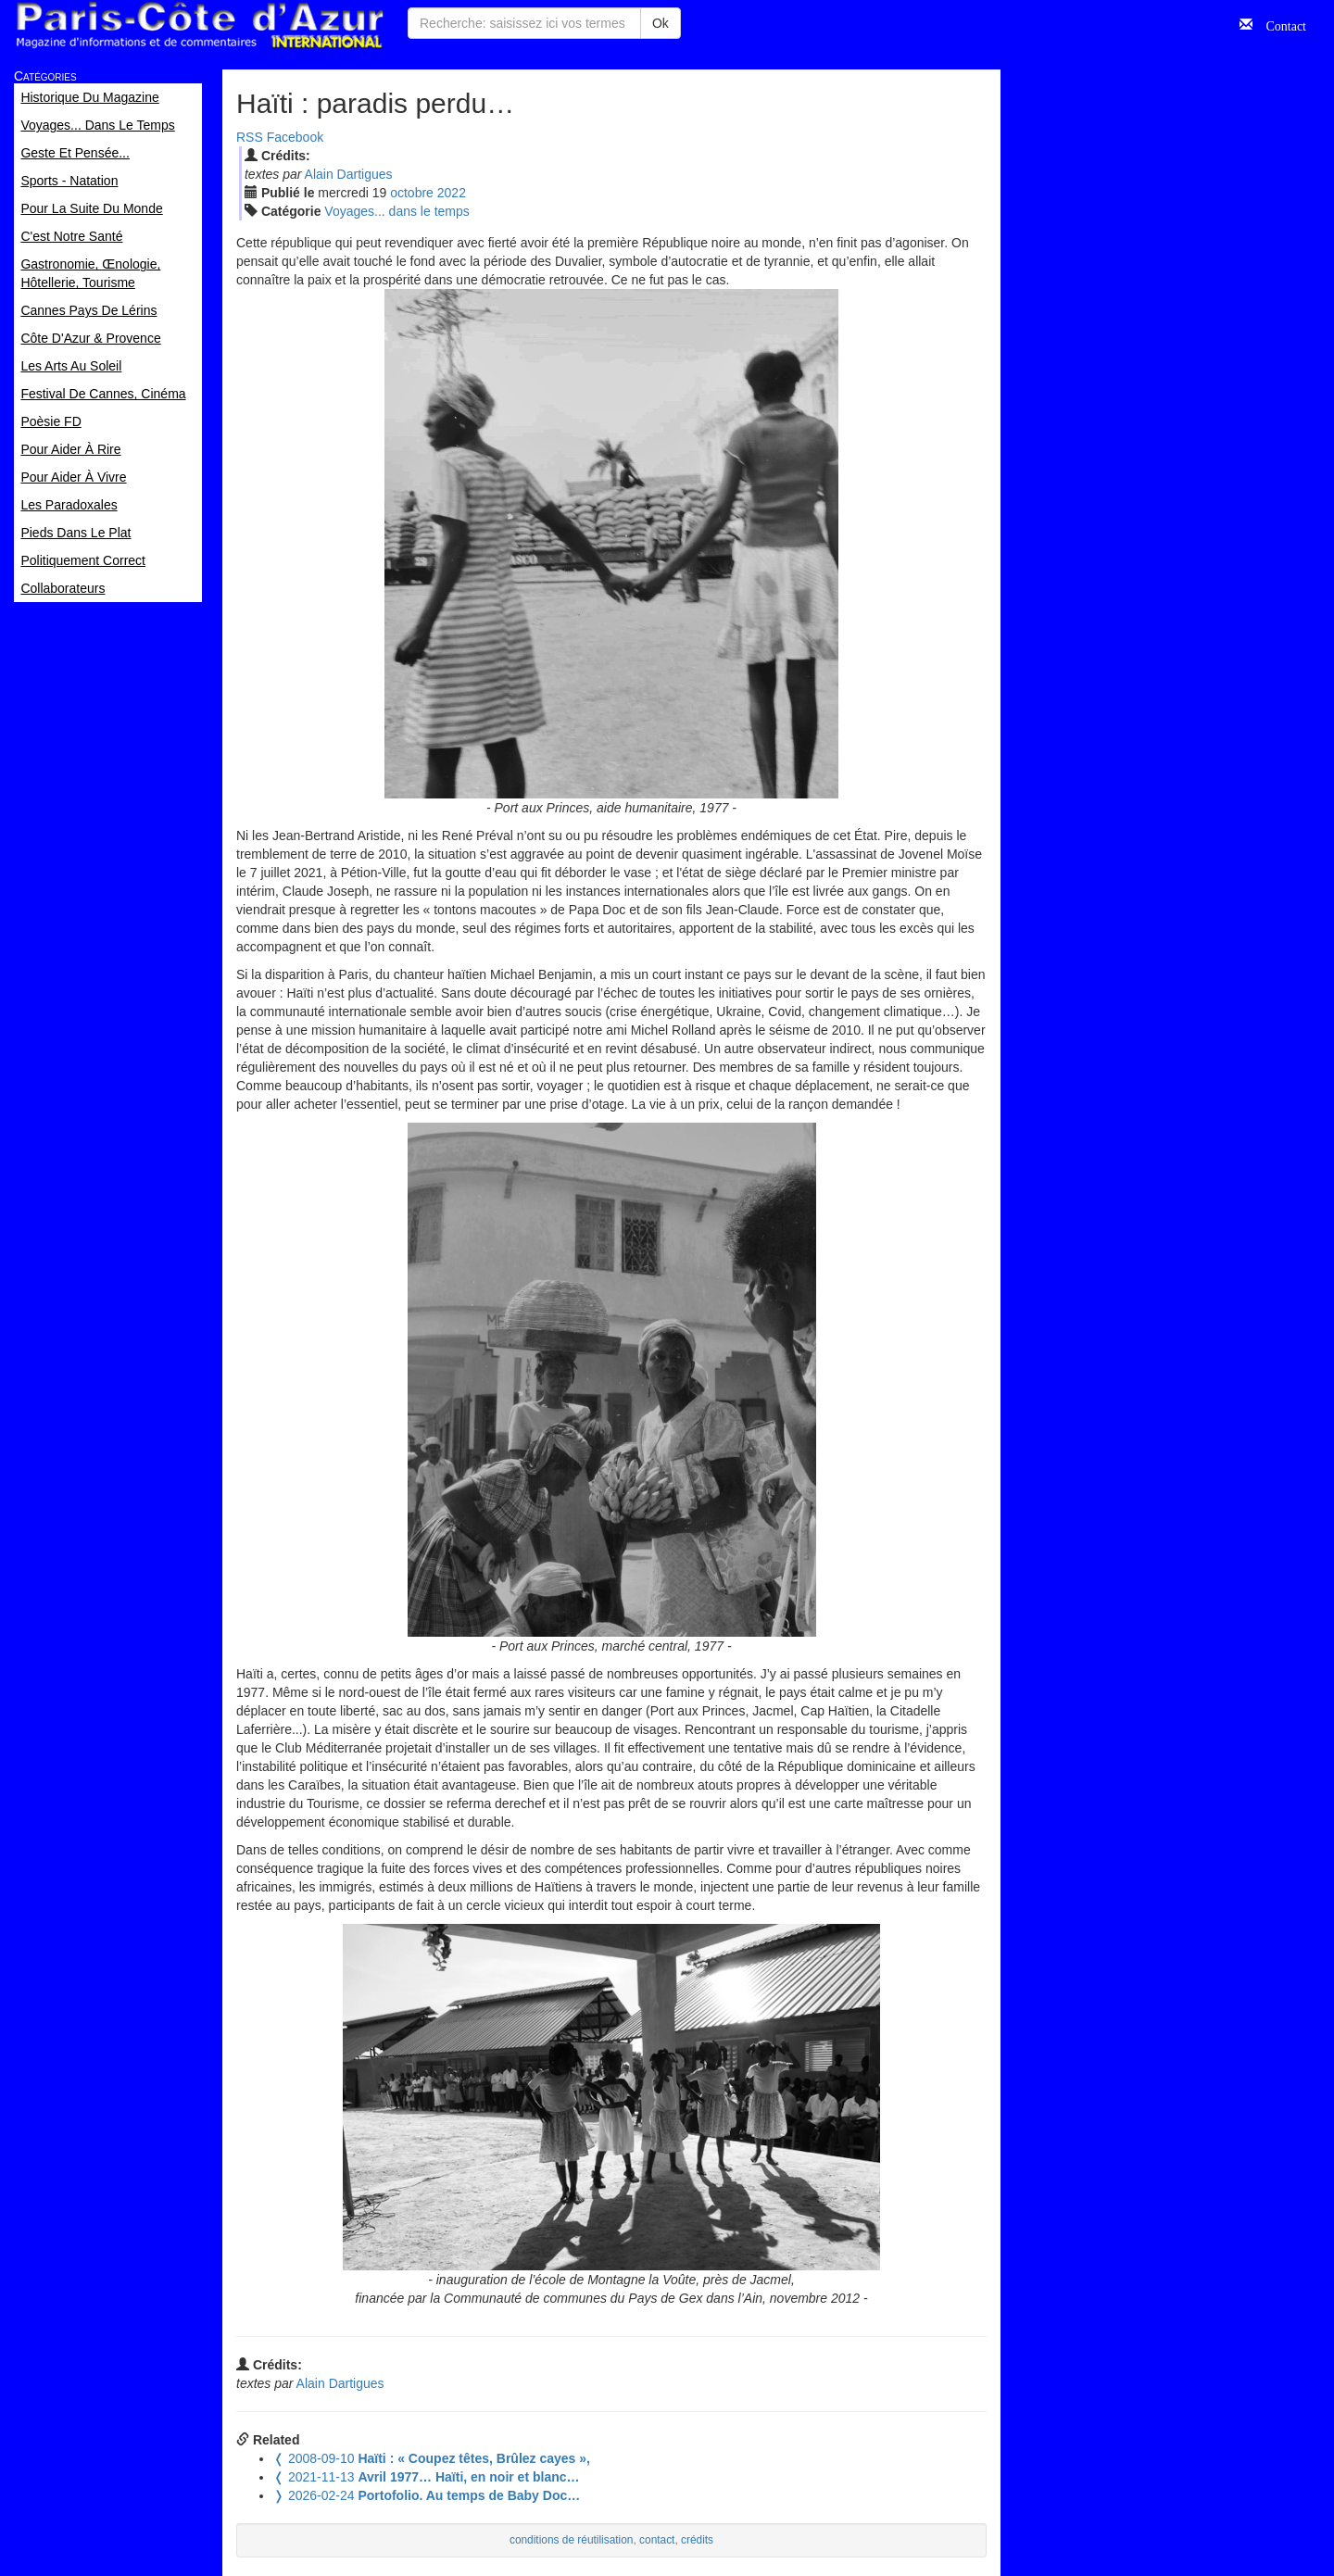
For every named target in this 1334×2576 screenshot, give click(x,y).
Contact (1279, 24)
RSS (249, 137)
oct (412, 192)
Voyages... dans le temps (396, 211)
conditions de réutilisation (572, 2539)
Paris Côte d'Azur (199, 25)
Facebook (295, 137)
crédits (697, 2539)
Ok (660, 23)
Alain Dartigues (349, 174)
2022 (451, 192)
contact (656, 2539)
